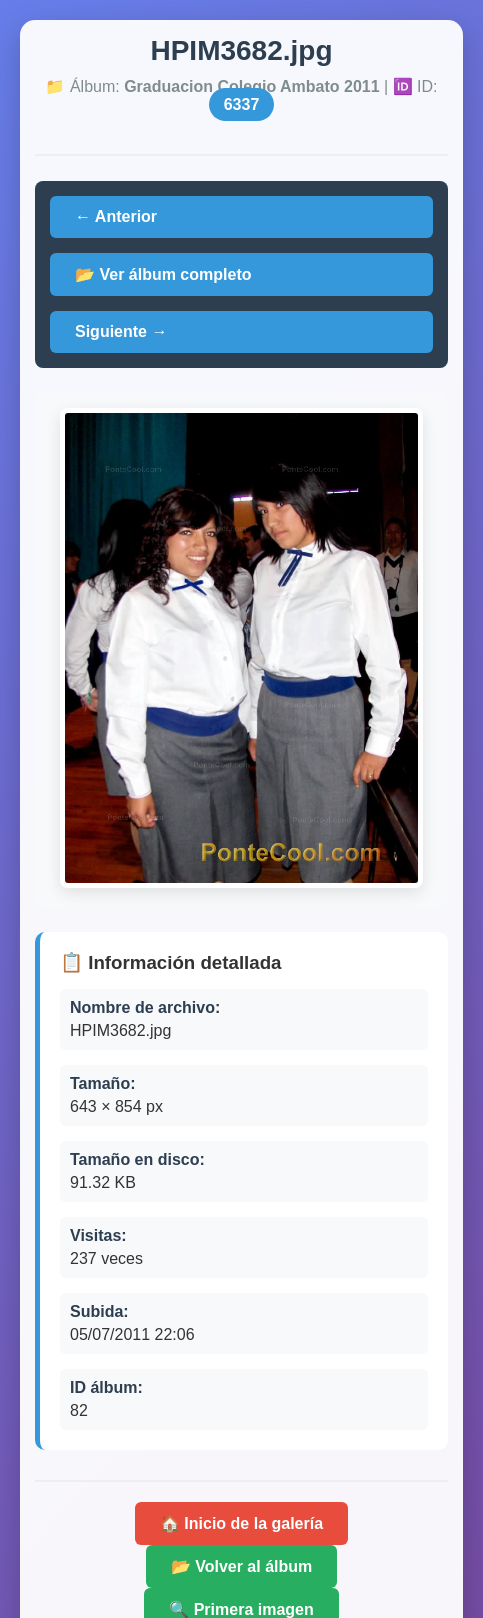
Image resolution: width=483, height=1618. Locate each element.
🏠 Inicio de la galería (241, 1523)
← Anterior (116, 216)
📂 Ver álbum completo (163, 274)
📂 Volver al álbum (242, 1566)
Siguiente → (121, 331)
